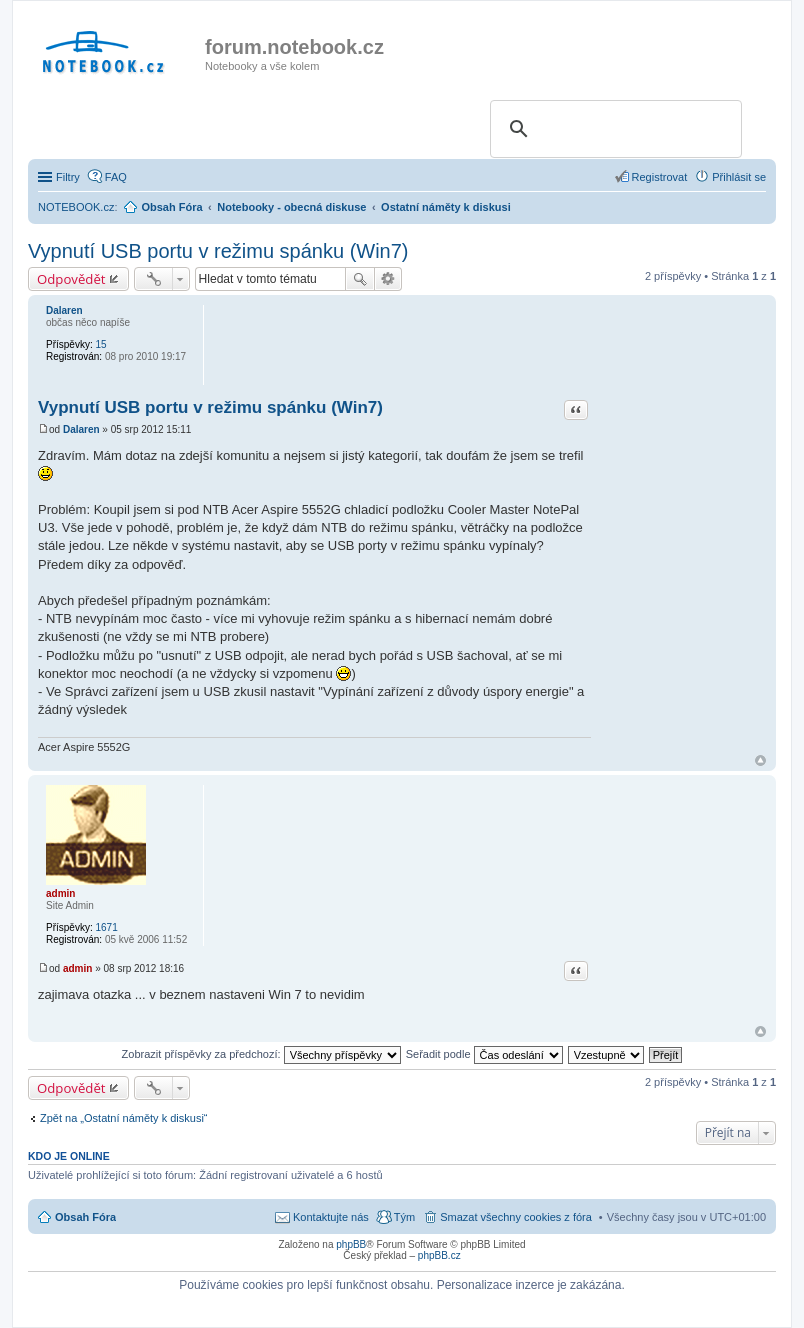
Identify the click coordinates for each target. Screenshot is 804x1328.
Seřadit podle (484, 1054)
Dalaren (64, 310)
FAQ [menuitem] (116, 177)
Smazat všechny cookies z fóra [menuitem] (516, 1217)
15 (100, 344)
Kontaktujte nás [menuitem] (331, 1217)
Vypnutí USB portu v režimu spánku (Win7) (218, 251)
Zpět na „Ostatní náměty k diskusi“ (124, 1118)
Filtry (68, 177)
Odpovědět (71, 279)
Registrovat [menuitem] (660, 177)
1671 (106, 927)
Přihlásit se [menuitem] (739, 177)
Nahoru (760, 760)
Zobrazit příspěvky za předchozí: (261, 1054)
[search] (613, 129)
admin (60, 893)
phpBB (351, 1244)
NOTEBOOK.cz (76, 207)
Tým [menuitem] (404, 1217)
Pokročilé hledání (388, 279)
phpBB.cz (439, 1255)
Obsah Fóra (85, 1217)
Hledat (360, 279)
